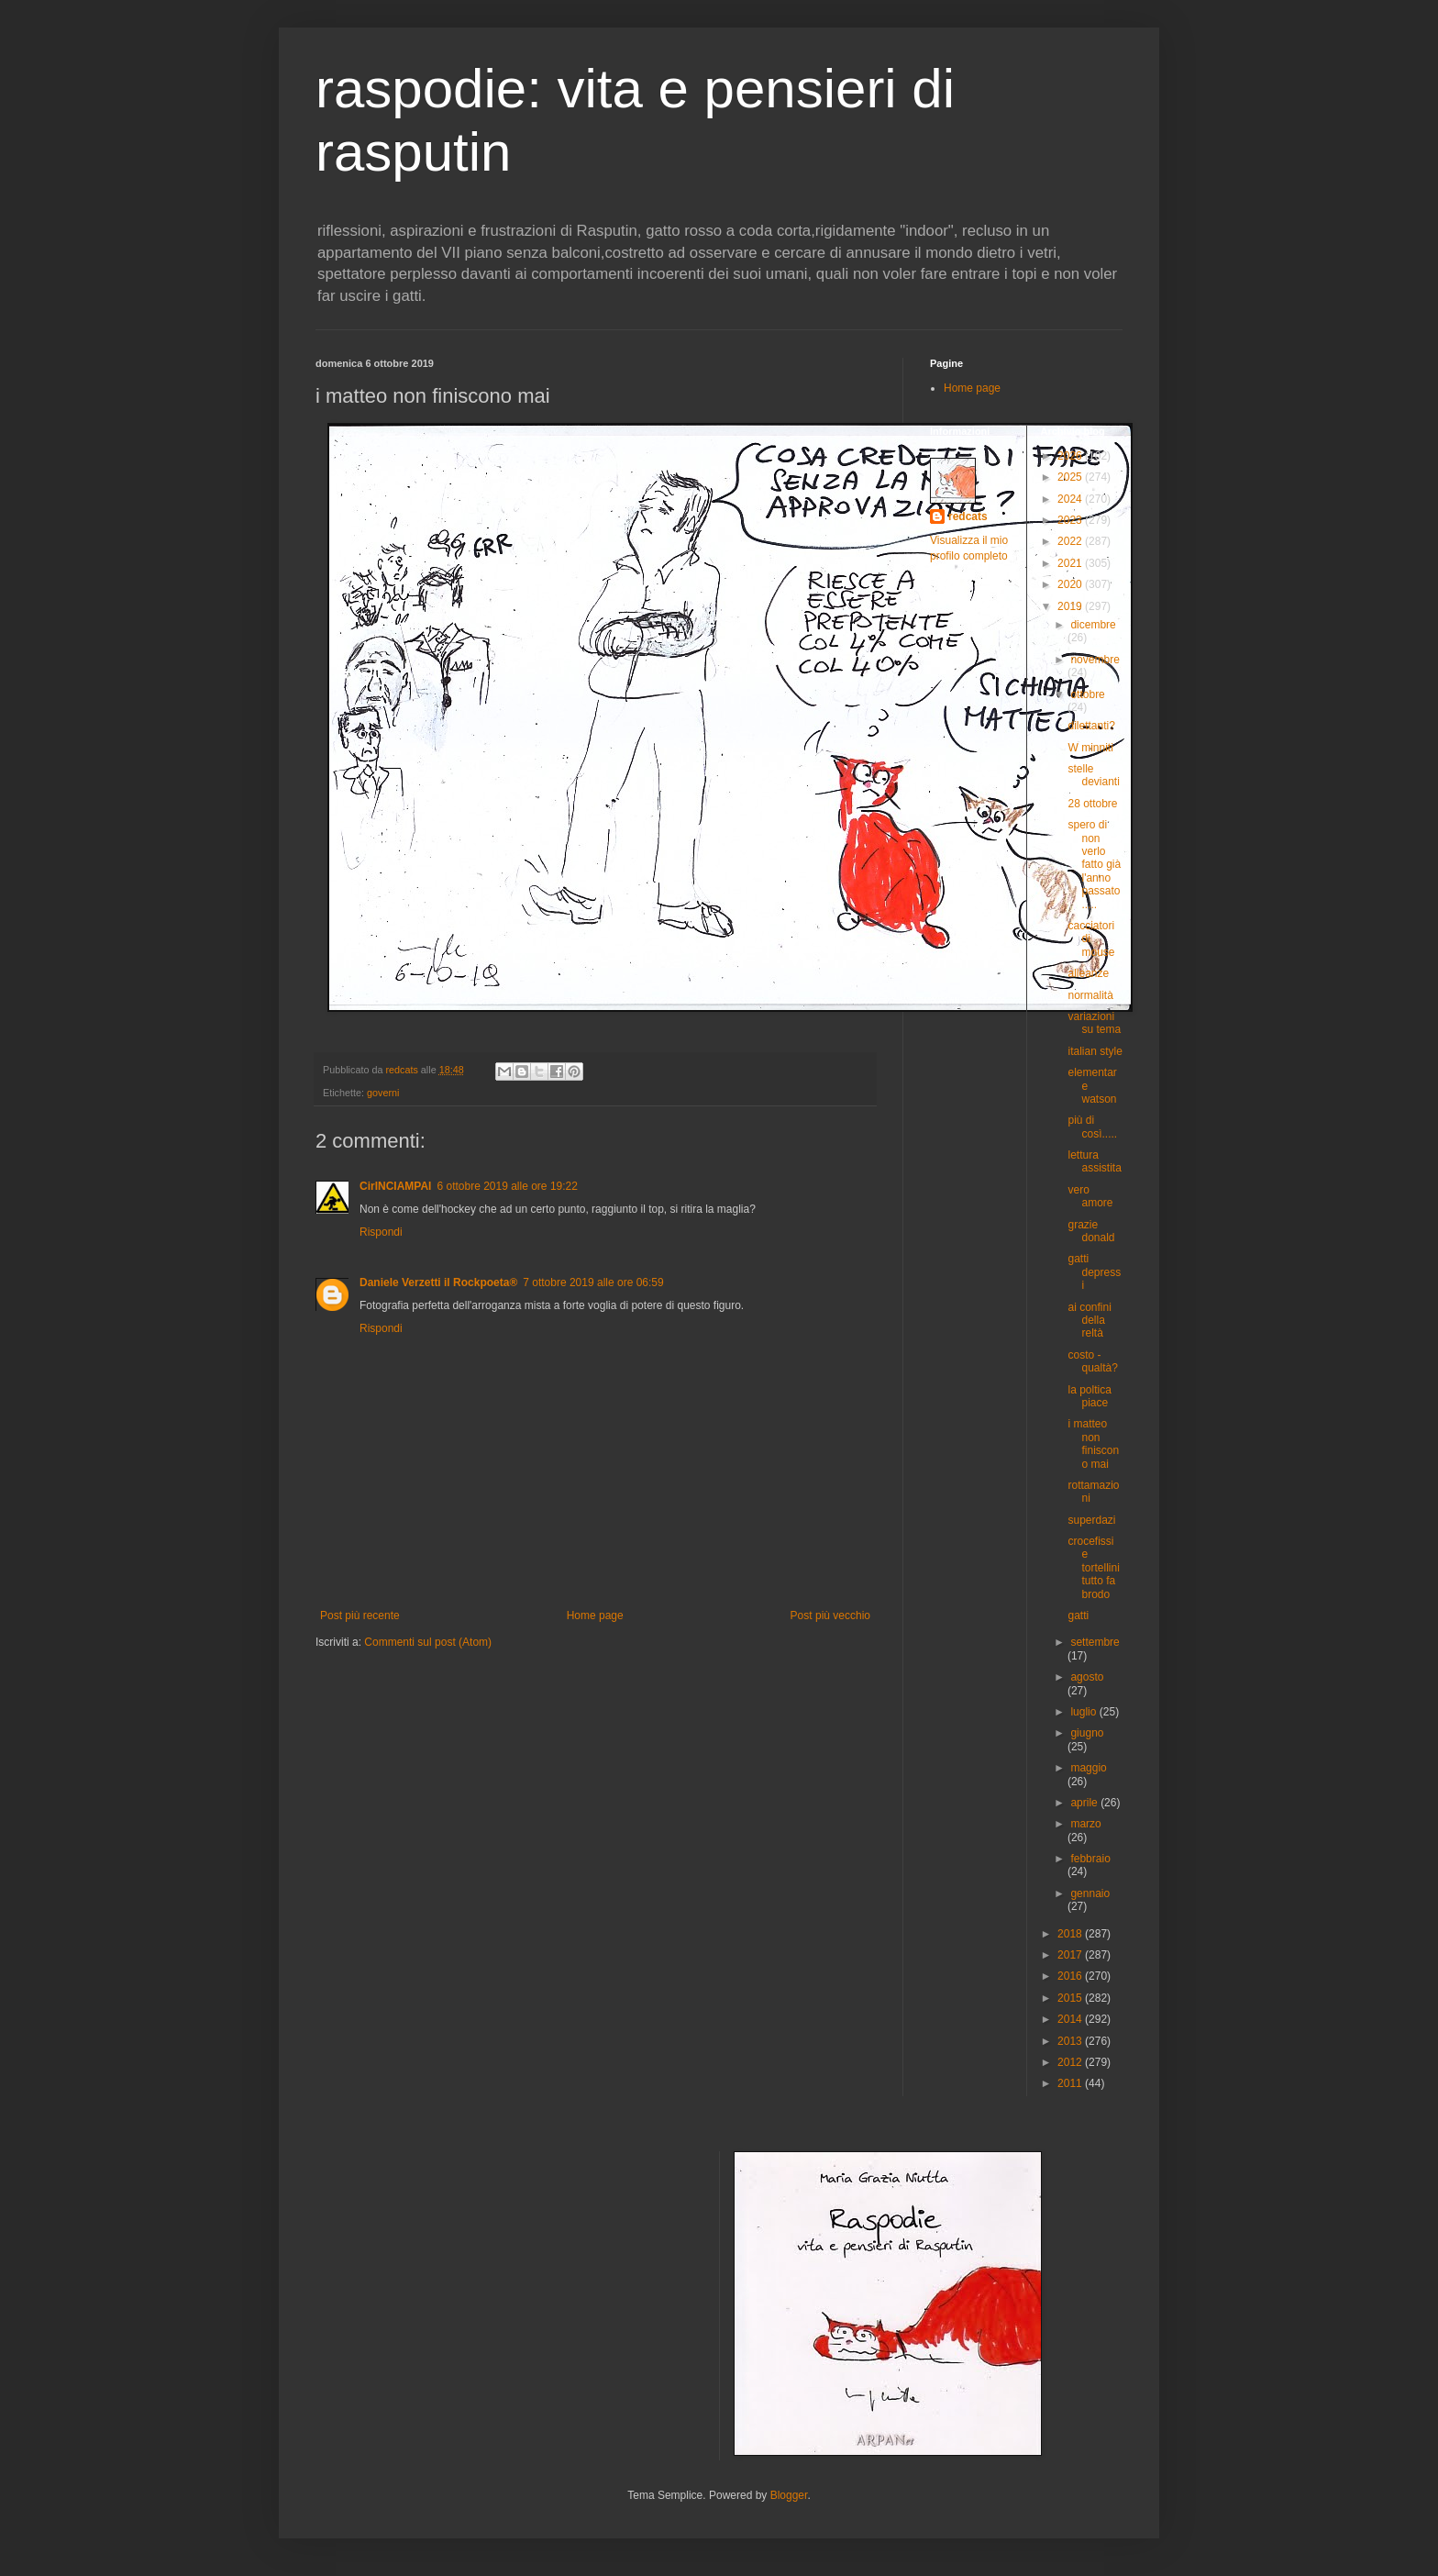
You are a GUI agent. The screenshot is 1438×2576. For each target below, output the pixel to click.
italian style (1094, 1051)
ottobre (1087, 694)
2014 (1071, 2019)
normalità (1089, 995)
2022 (1071, 541)
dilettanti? (1090, 725)
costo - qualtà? (1092, 1361)
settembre (1094, 1642)
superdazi (1091, 1520)
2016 (1071, 1976)
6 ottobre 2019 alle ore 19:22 (507, 1186)
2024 (1071, 499)
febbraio (1090, 1858)
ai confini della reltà (1089, 1320)
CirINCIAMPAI (395, 1186)
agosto (1086, 1677)
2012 (1071, 2062)
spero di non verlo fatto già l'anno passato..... (1094, 864)
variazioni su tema (1094, 1023)
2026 (1071, 456)
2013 (1071, 2041)
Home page (595, 1615)
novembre (1094, 659)
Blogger (789, 2495)
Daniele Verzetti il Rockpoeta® (438, 1282)
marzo (1085, 1823)
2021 (1071, 563)
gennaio (1090, 1893)
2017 (1071, 1955)
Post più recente (360, 1615)
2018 (1071, 1933)
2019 (1071, 606)
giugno (1086, 1733)
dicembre (1092, 624)
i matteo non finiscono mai (1093, 1443)
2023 (1071, 520)
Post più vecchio (830, 1615)
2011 (1071, 2083)
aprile (1085, 1802)
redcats (968, 516)
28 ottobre (1092, 803)
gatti (1078, 1615)
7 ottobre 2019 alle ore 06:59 (593, 1282)
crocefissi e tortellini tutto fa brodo (1093, 1568)
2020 (1071, 584)
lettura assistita (1094, 1161)
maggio (1088, 1767)
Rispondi (381, 1232)
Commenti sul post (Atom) (428, 1642)
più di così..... (1092, 1126)
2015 (1071, 1998)
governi (383, 1092)
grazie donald (1090, 1231)
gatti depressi (1094, 1272)
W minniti (1089, 747)
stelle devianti (1093, 775)
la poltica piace (1089, 1396)
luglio (1084, 1711)
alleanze (1088, 973)
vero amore (1089, 1196)
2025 (1071, 477)
